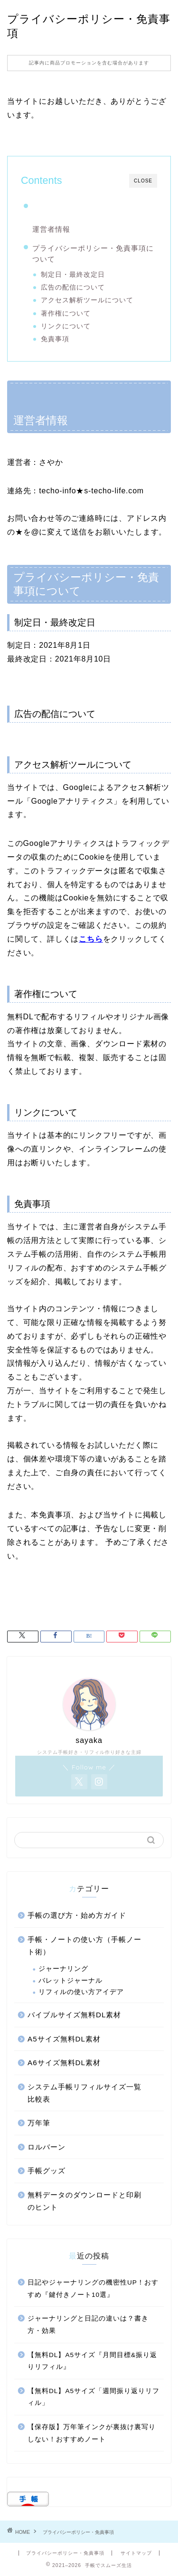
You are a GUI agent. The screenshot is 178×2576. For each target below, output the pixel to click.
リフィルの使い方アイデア (81, 1991)
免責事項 (55, 339)
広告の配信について (73, 287)
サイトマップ (136, 2553)
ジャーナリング (63, 1968)
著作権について (66, 313)
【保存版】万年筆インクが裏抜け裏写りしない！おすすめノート (92, 2433)
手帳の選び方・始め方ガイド (77, 1915)
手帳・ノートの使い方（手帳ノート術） (84, 1945)
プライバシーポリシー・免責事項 (65, 2553)
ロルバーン (47, 2147)
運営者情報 (51, 229)
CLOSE (143, 180)
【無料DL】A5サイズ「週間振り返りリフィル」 (93, 2397)
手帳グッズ (47, 2171)
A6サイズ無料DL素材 (64, 2063)
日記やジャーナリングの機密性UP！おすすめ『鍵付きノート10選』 (93, 2288)
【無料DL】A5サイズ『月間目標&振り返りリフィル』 (92, 2361)
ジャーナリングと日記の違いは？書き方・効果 (88, 2324)
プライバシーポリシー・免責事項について (93, 253)
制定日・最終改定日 (73, 274)
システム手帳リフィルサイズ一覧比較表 (84, 2093)
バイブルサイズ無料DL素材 (74, 2015)
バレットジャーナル (70, 1980)
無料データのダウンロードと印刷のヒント (84, 2201)
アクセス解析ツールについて (87, 300)
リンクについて (66, 326)
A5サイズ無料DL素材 (64, 2039)
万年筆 (39, 2123)
